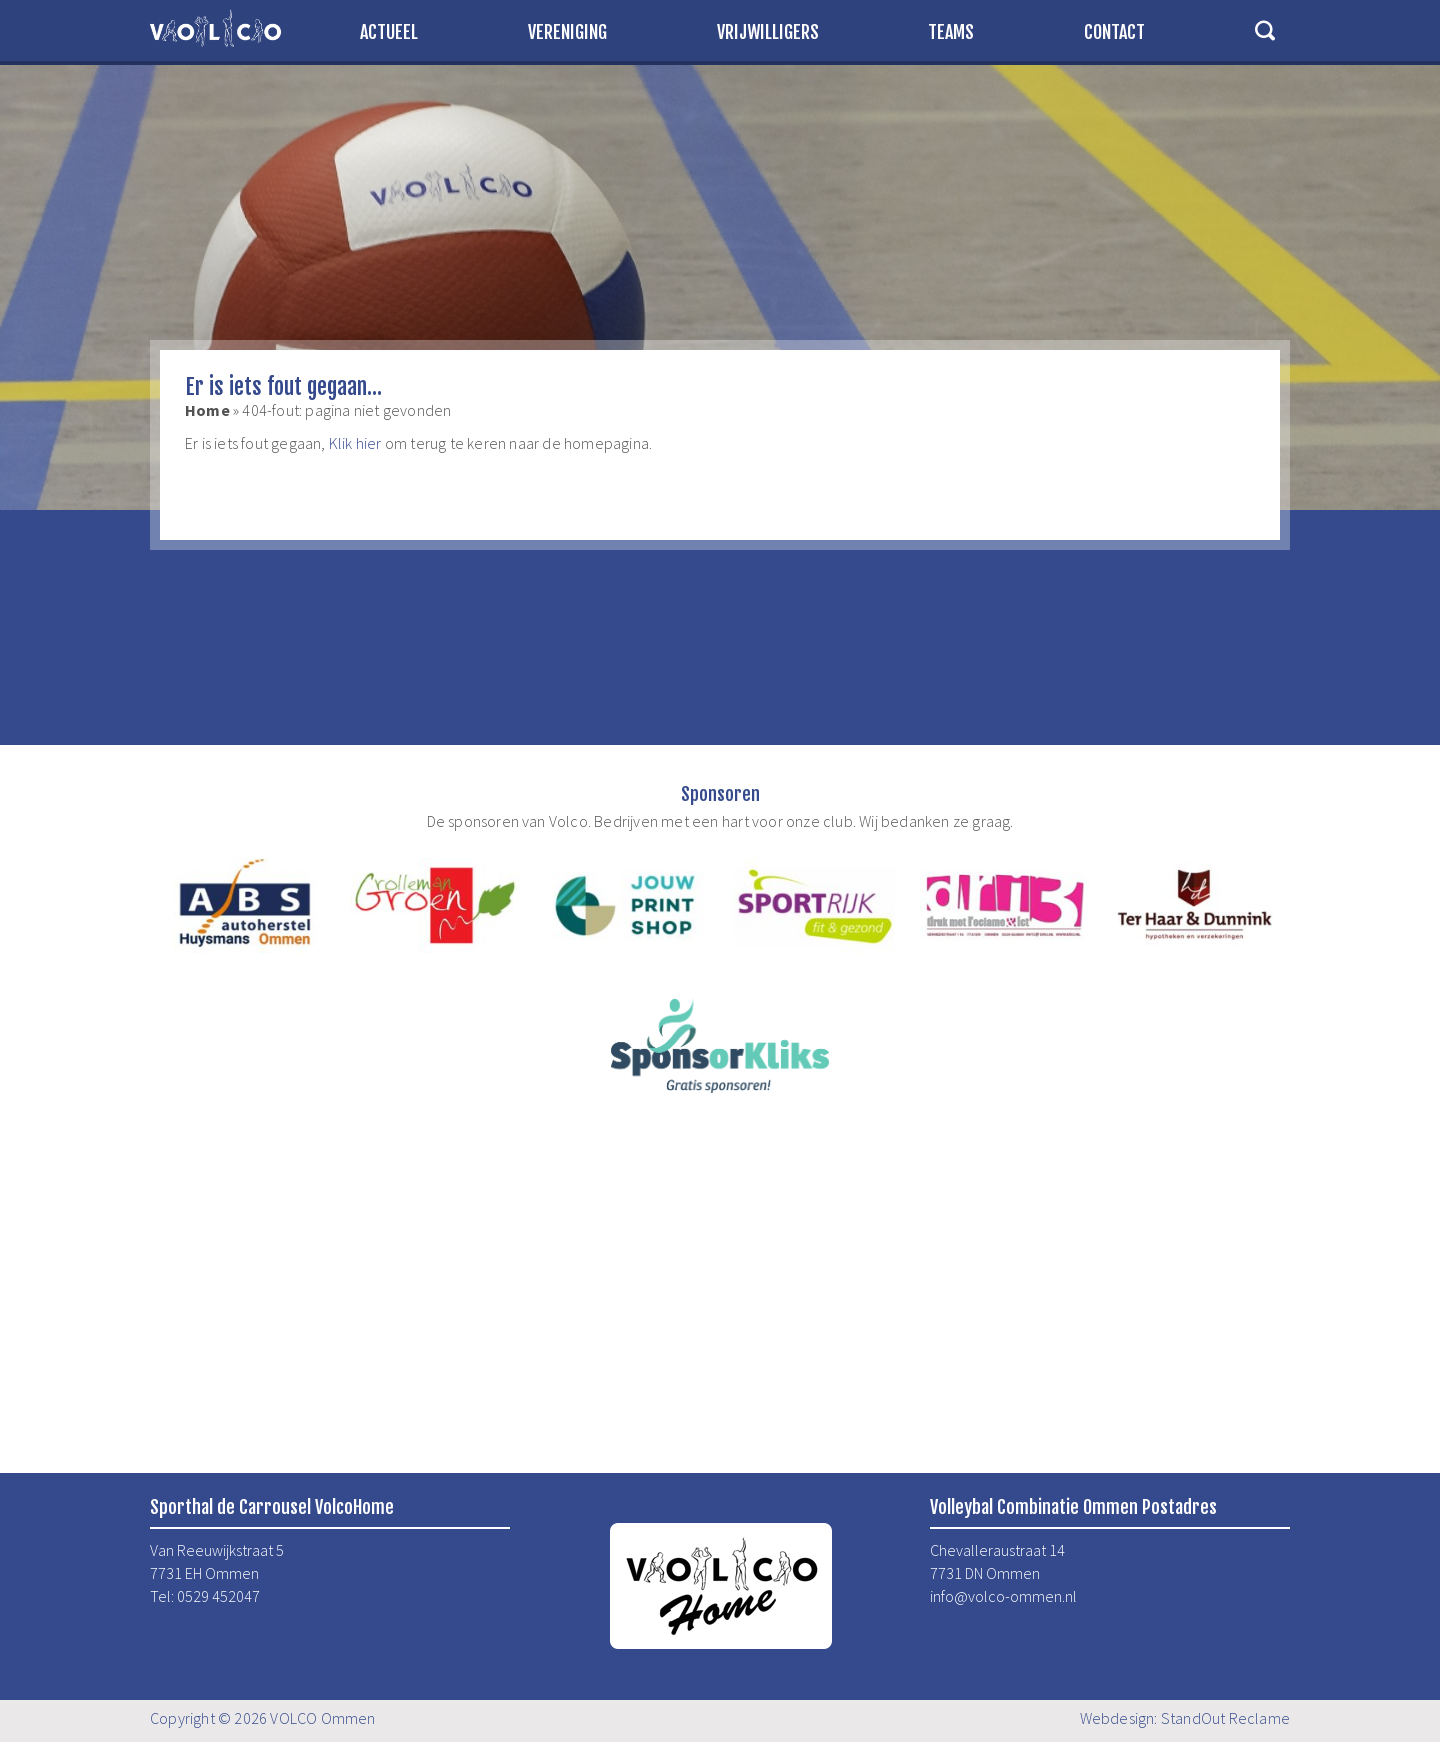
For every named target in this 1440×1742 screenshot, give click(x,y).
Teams (951, 32)
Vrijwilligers (768, 32)
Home (207, 410)
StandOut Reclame (1225, 1718)
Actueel (389, 32)
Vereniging (567, 32)
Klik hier (355, 443)
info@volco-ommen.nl (1003, 1596)
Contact (1114, 32)
